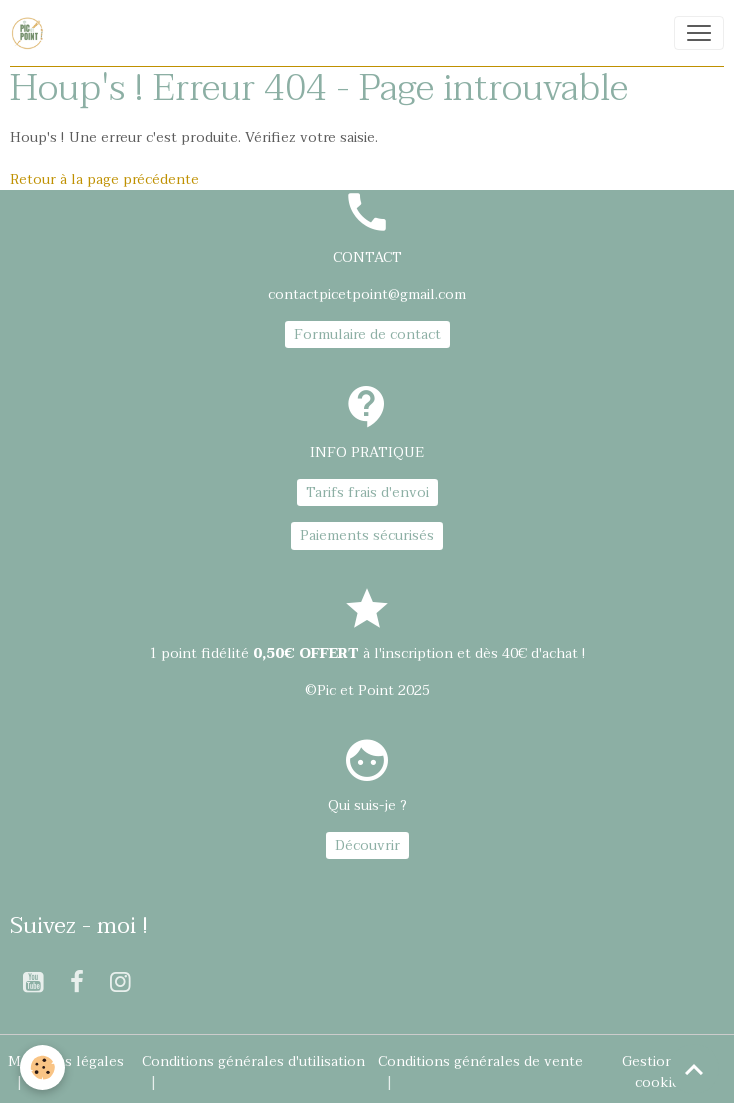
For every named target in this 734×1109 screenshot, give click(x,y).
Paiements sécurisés (367, 535)
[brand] (31, 33)
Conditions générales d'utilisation (253, 1061)
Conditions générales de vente (480, 1061)
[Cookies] (42, 1067)
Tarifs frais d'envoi (367, 492)
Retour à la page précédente (104, 179)
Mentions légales (66, 1061)
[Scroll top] (694, 1069)
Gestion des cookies (661, 1072)
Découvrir (367, 845)
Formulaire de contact (367, 334)
